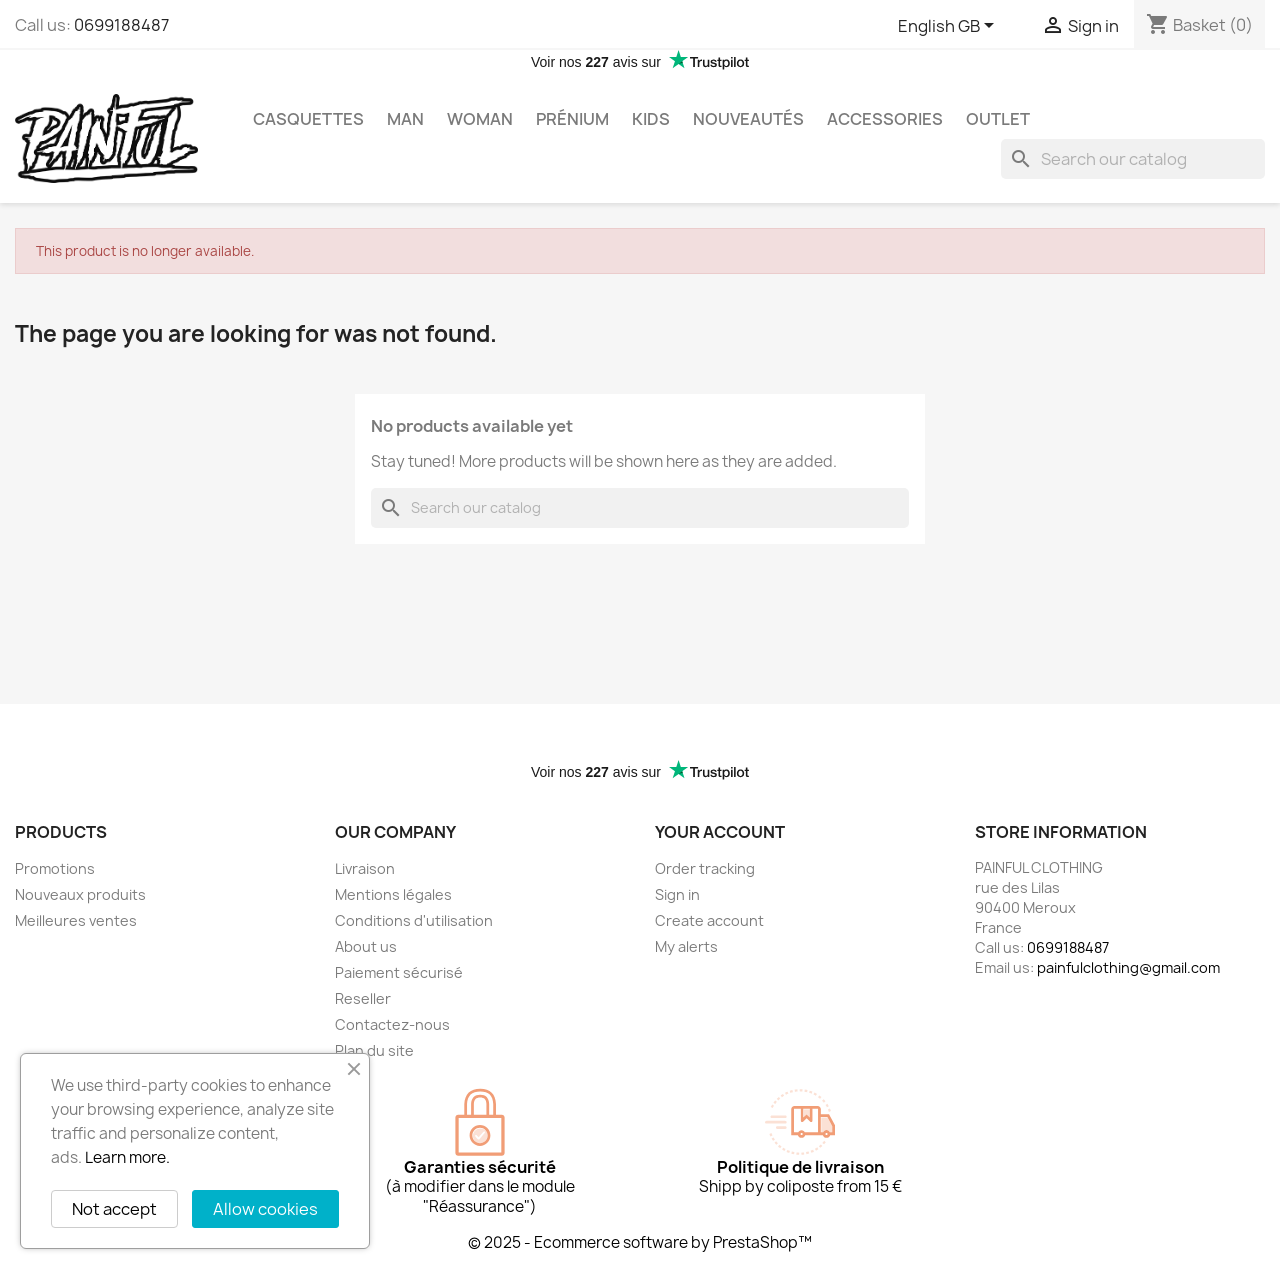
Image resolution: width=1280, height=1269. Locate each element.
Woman (480, 119)
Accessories (885, 119)
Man (405, 119)
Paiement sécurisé (399, 972)
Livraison (365, 868)
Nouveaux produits (80, 894)
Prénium (572, 119)
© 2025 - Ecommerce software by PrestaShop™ (640, 1242)
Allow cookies (265, 1209)
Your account (720, 832)
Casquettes (308, 119)
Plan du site (374, 1050)
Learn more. (127, 1157)
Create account (709, 920)
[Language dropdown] (949, 27)
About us (366, 946)
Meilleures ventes (76, 920)
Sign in (677, 894)
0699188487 (121, 25)
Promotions (55, 868)
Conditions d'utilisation (414, 920)
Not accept (114, 1209)
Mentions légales (393, 894)
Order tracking (705, 868)
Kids (651, 119)
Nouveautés (748, 119)
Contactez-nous (392, 1024)
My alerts (686, 946)
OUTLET (998, 119)
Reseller (363, 998)
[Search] (1133, 159)
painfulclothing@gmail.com (1128, 967)
